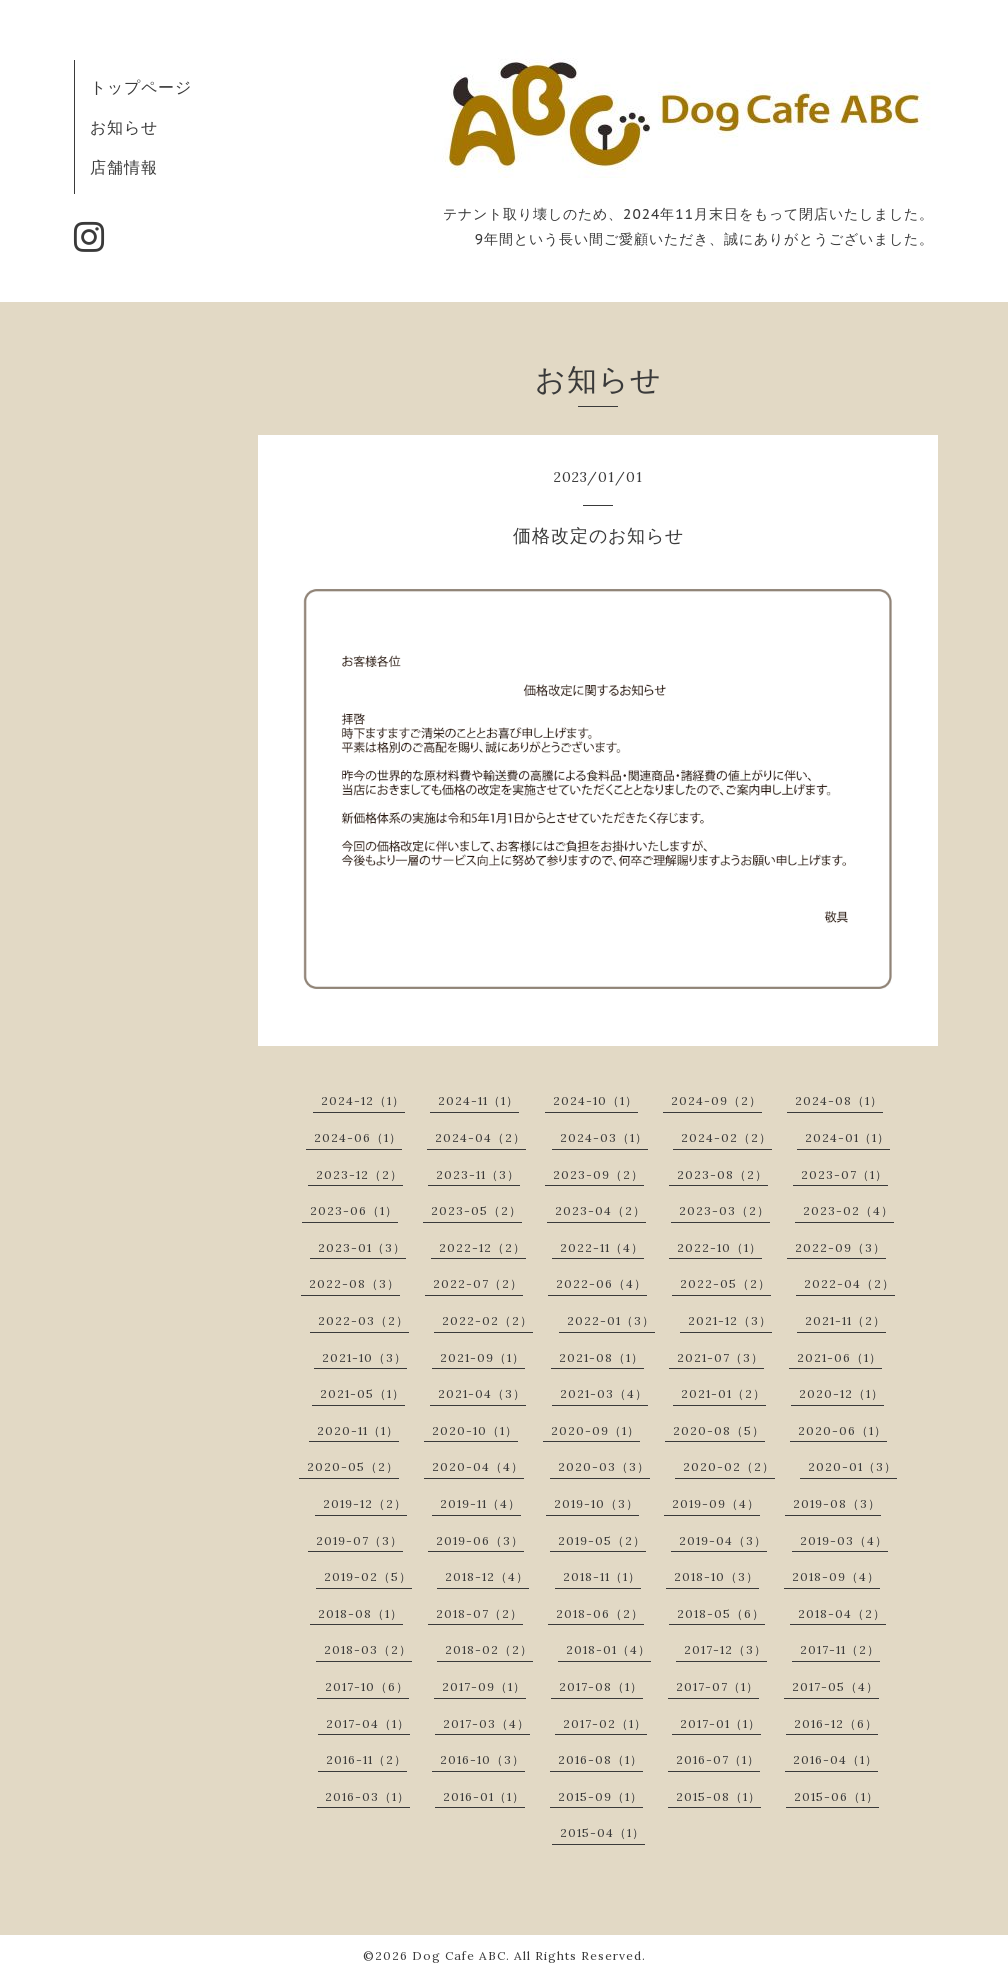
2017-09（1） (484, 1686)
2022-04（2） (849, 1283)
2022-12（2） (482, 1247)
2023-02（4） (848, 1210)
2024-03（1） (604, 1137)
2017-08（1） (601, 1686)
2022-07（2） (478, 1283)
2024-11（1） (478, 1100)
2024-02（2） (726, 1137)
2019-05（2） (602, 1540)
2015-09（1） (600, 1796)
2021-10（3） (364, 1357)
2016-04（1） (835, 1759)
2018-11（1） (602, 1576)
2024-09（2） (716, 1100)
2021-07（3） (720, 1357)
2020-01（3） (852, 1466)
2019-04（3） (723, 1540)
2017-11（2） (840, 1649)
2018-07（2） (479, 1613)
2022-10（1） (719, 1247)
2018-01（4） (608, 1649)
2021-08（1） (601, 1357)
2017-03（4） (486, 1723)
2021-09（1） (482, 1357)
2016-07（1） (718, 1759)
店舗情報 (124, 167)
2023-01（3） (362, 1247)
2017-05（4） (835, 1686)
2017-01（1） (720, 1723)
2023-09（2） (598, 1174)
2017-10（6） (367, 1686)
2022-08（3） (354, 1283)
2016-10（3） (482, 1759)
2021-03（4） (604, 1393)
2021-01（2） (723, 1393)
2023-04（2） (600, 1210)
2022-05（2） (725, 1283)
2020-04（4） (478, 1466)
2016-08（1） (600, 1759)
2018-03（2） (368, 1649)
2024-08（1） (839, 1100)
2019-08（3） (837, 1503)
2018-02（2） (489, 1649)
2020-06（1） (842, 1430)
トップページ (141, 87)
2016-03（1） (367, 1796)
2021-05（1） (362, 1393)
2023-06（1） (354, 1210)
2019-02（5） (368, 1576)
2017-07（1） (717, 1686)
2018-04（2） (842, 1613)
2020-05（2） (353, 1466)
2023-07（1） (844, 1174)
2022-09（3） (840, 1247)
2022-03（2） (363, 1320)
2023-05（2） (476, 1210)
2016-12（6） (836, 1723)
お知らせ (124, 127)
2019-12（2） (365, 1503)
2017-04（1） (368, 1723)
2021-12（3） (730, 1320)
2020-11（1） (358, 1430)
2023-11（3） (478, 1174)
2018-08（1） (360, 1613)
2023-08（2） (722, 1174)
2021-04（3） (482, 1393)
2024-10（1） (595, 1100)
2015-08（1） (718, 1796)
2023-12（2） (359, 1174)
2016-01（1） (484, 1796)
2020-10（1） (475, 1430)
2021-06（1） (839, 1357)
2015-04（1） (602, 1832)
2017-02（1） (605, 1723)
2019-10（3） (596, 1503)
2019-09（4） (716, 1503)
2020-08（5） (719, 1430)
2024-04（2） (480, 1137)
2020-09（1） (595, 1430)
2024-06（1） (358, 1137)
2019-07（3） (359, 1540)
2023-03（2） (724, 1210)
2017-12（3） (725, 1649)
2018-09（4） (836, 1576)
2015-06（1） (836, 1796)
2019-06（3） (480, 1540)
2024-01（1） (847, 1137)
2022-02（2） (487, 1320)
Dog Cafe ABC (459, 1955)
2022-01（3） (611, 1320)
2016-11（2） (366, 1759)
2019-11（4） (480, 1503)
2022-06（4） (601, 1283)
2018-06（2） (600, 1613)
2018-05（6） (721, 1613)
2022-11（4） (602, 1247)
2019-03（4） (844, 1540)
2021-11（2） (845, 1320)
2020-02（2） (729, 1466)
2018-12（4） (487, 1576)
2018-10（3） (716, 1576)
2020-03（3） (604, 1466)
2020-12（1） (841, 1393)
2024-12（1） (363, 1100)
